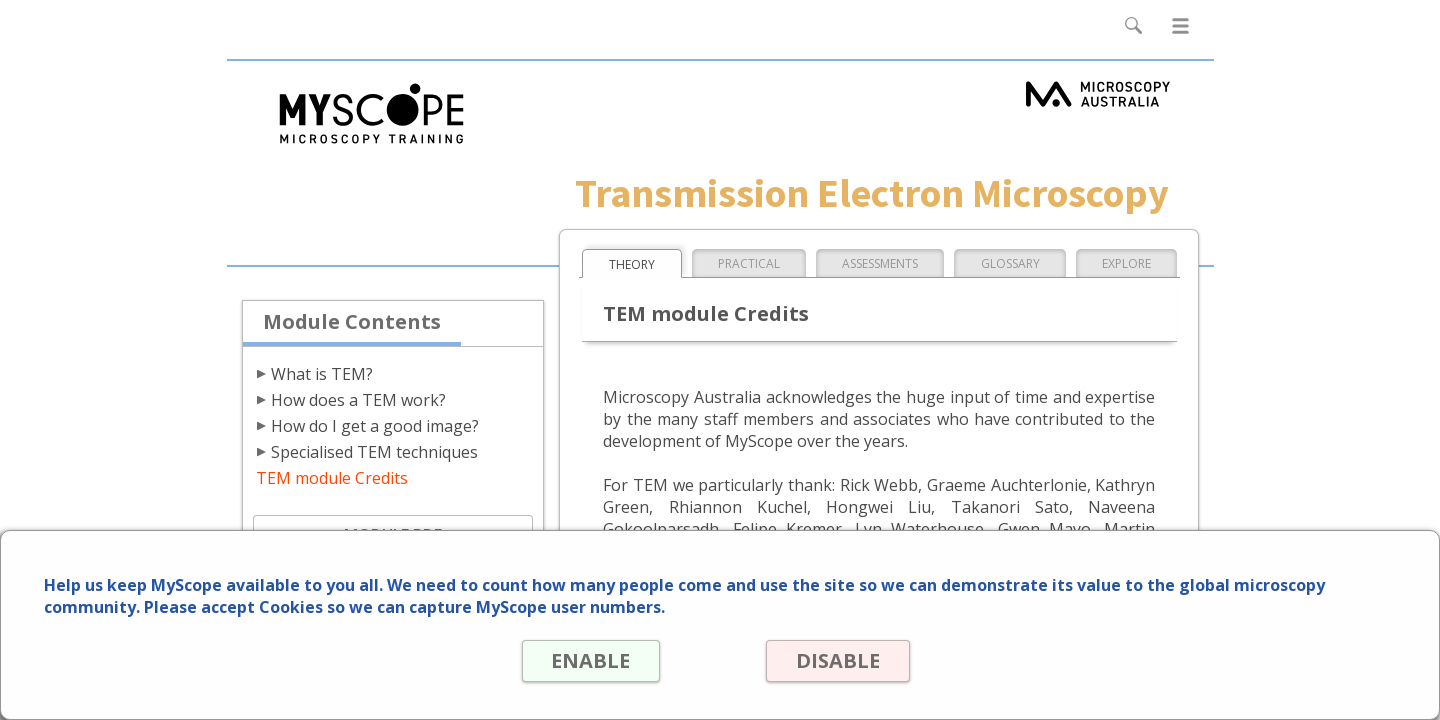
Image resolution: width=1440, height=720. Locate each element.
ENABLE (590, 660)
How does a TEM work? (358, 400)
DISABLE (838, 660)
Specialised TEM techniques (374, 452)
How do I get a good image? (375, 426)
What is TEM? (322, 374)
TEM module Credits (332, 478)
